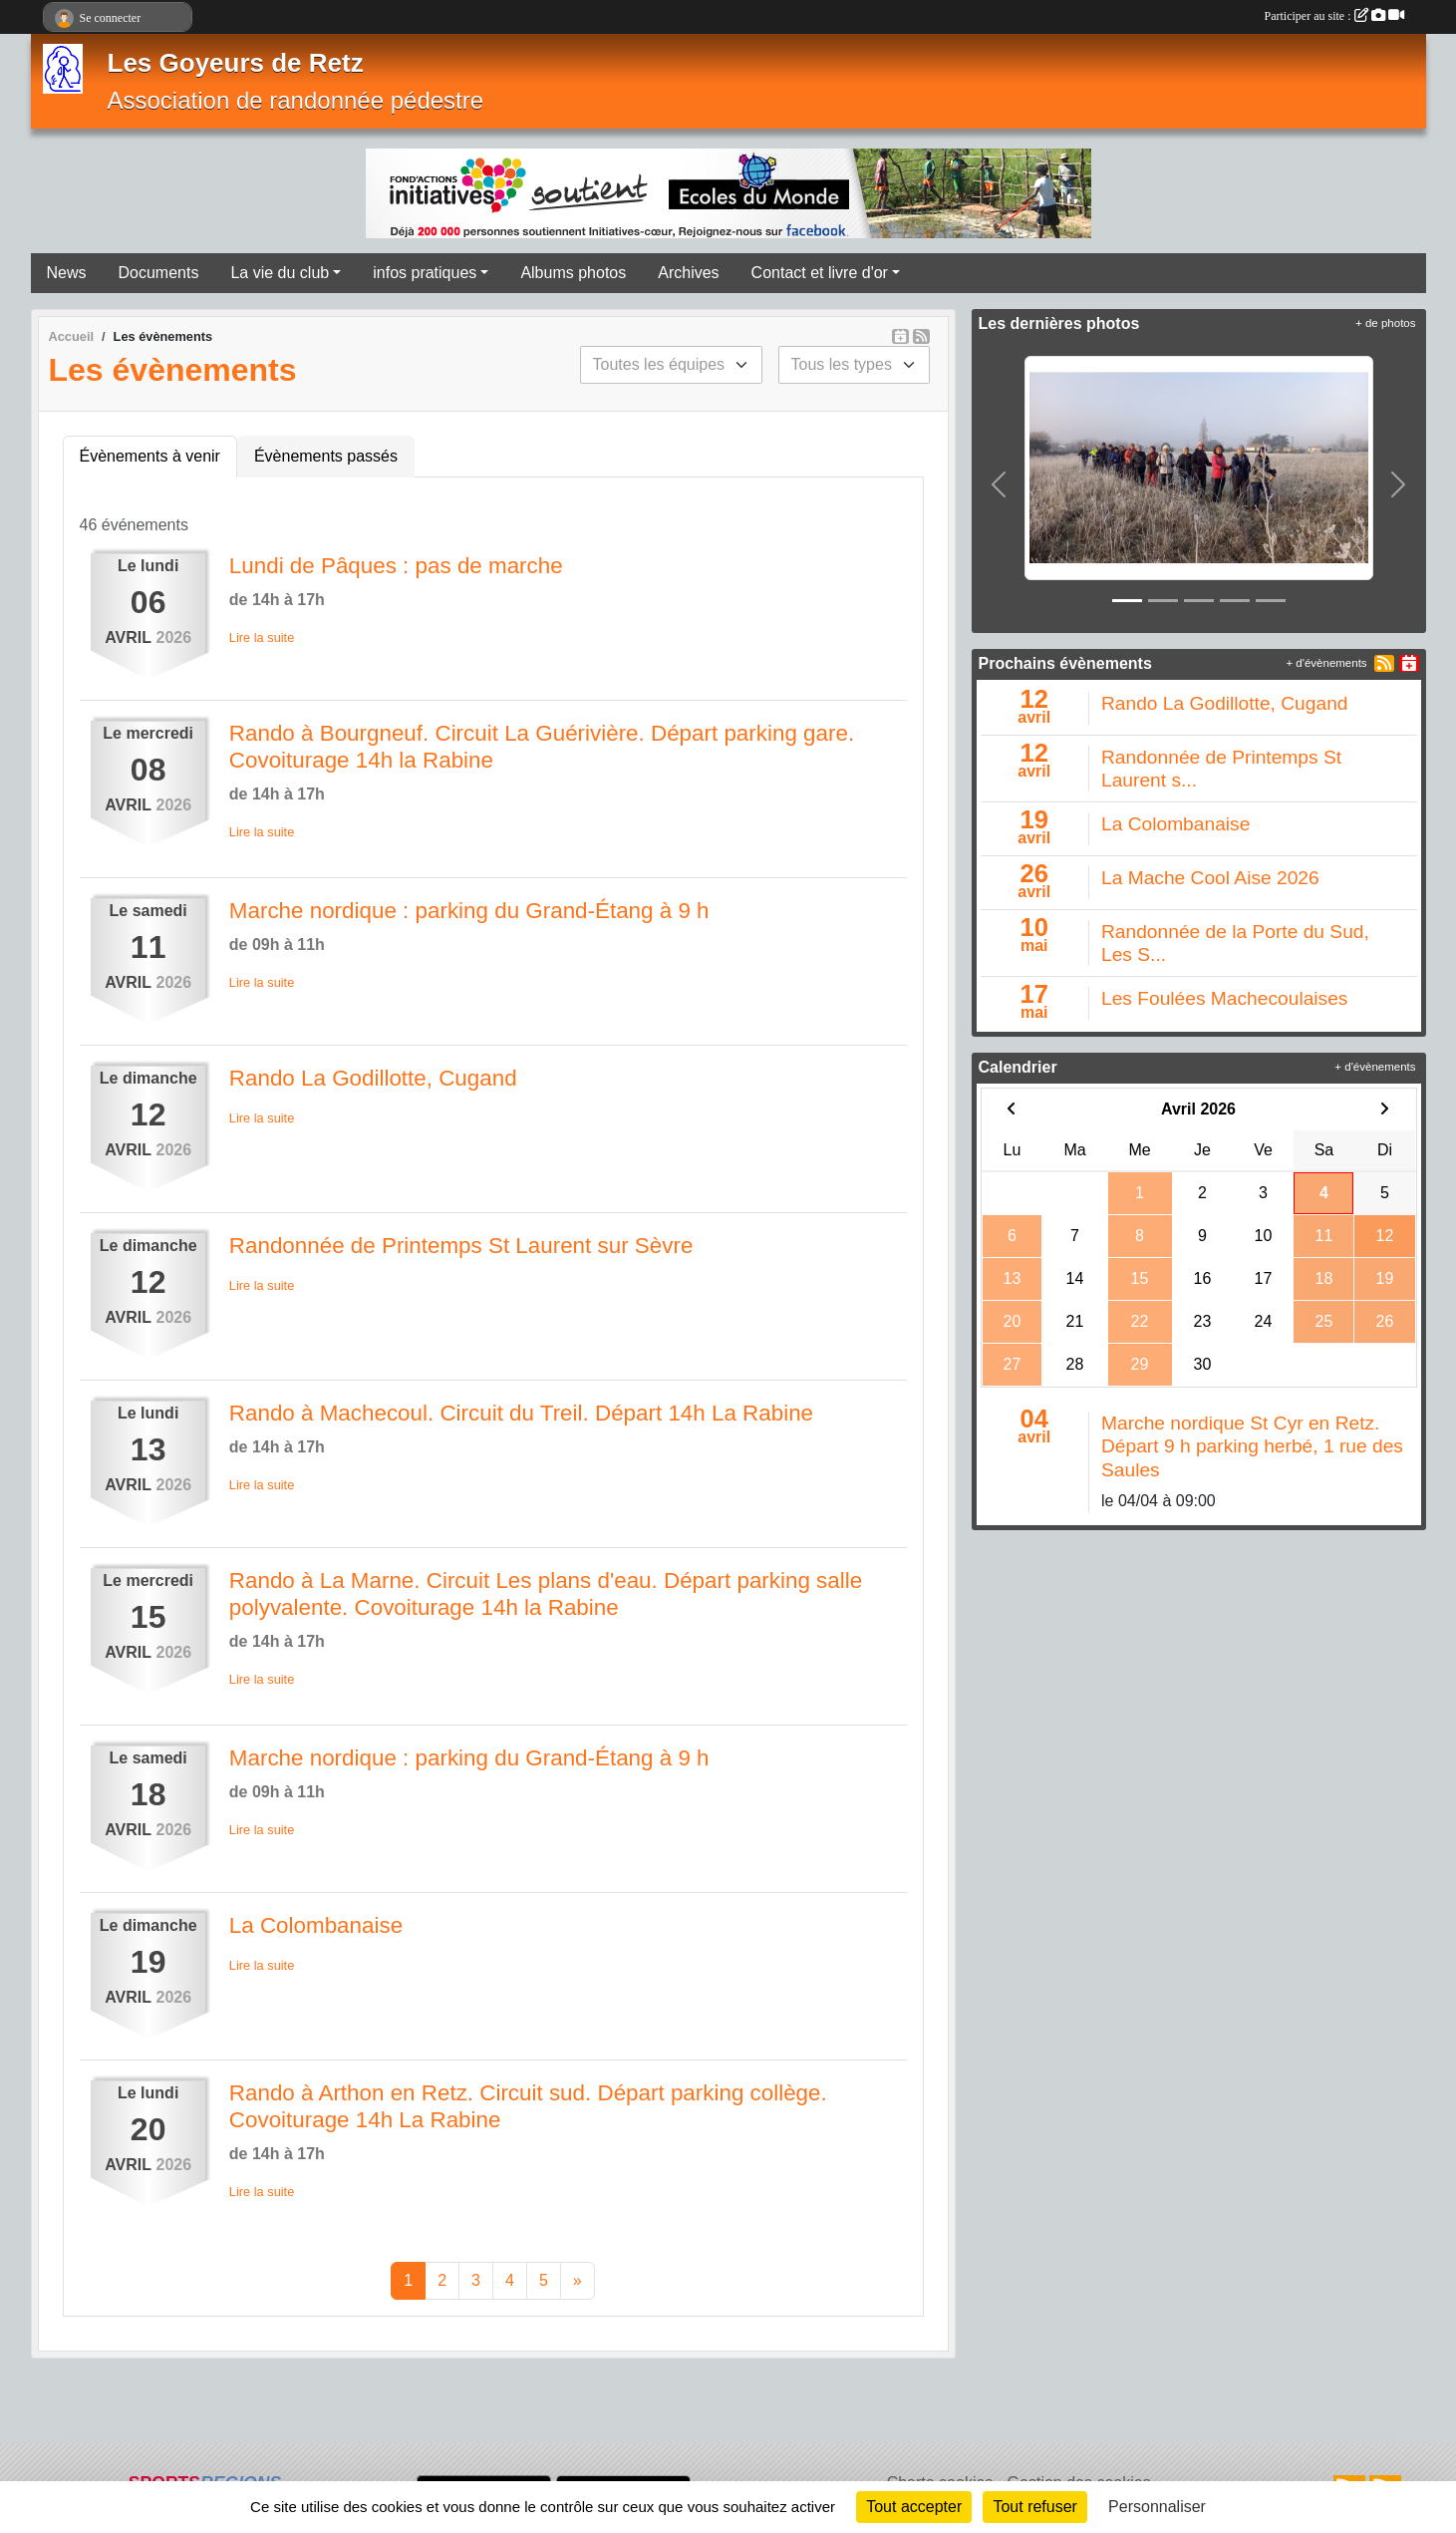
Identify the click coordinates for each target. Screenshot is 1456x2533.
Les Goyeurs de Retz (236, 63)
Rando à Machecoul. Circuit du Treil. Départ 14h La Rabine (521, 1413)
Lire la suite (261, 637)
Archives (688, 272)
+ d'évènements (1326, 663)
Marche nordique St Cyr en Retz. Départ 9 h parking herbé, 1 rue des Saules (1252, 1446)
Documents (159, 272)
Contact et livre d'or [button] (819, 272)
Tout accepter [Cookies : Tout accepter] (914, 2506)
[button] (999, 484)
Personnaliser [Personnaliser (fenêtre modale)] (1157, 2506)
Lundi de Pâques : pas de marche (396, 565)
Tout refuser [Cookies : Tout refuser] (1034, 2506)
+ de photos (1385, 323)
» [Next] (577, 2280)
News (67, 272)
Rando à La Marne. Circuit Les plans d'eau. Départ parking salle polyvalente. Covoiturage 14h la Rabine (545, 1594)
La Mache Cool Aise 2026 (1210, 877)
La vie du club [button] (279, 272)
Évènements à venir (150, 456)
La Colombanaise (316, 1925)
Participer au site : (1334, 16)
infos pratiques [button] (424, 272)
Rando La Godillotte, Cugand (373, 1078)
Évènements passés (326, 456)
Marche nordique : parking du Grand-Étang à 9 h (469, 910)
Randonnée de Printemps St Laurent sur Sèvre (461, 1245)
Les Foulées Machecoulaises (1224, 998)
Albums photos (573, 272)
